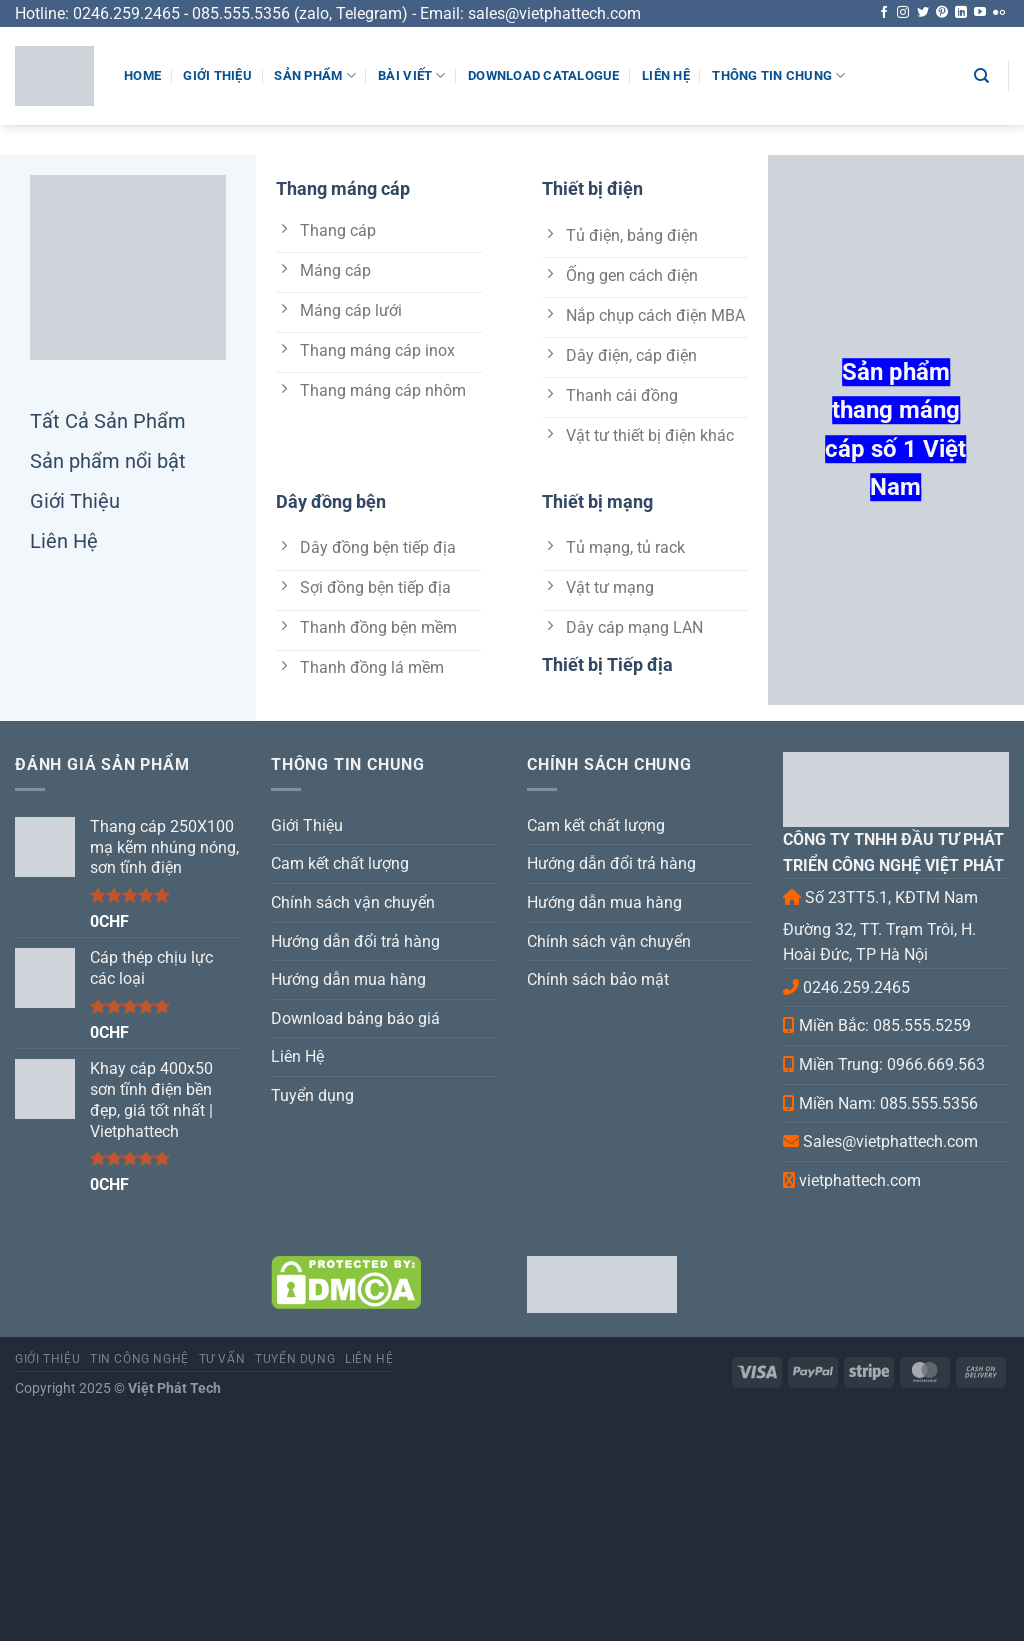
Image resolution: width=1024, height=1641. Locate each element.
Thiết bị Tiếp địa (607, 664)
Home (142, 75)
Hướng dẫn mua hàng (348, 979)
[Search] (981, 76)
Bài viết (412, 75)
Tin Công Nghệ (139, 1359)
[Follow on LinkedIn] (961, 13)
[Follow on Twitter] (923, 13)
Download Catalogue (544, 75)
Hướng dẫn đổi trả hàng (355, 941)
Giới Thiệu (217, 75)
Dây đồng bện (331, 501)
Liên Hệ (666, 75)
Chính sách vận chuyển (353, 902)
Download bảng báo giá (355, 1018)
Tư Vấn (222, 1359)
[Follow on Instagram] (903, 13)
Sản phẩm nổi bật (108, 461)
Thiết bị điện (592, 188)
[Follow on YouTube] (980, 13)
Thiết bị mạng (597, 501)
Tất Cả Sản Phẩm (108, 421)
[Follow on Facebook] (884, 13)
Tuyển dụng (312, 1095)
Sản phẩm (315, 75)
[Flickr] (999, 13)
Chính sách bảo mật (598, 979)
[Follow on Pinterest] (942, 13)
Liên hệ (369, 1359)
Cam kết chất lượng (340, 863)
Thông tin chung (778, 75)
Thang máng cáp (343, 188)
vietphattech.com (860, 1180)
